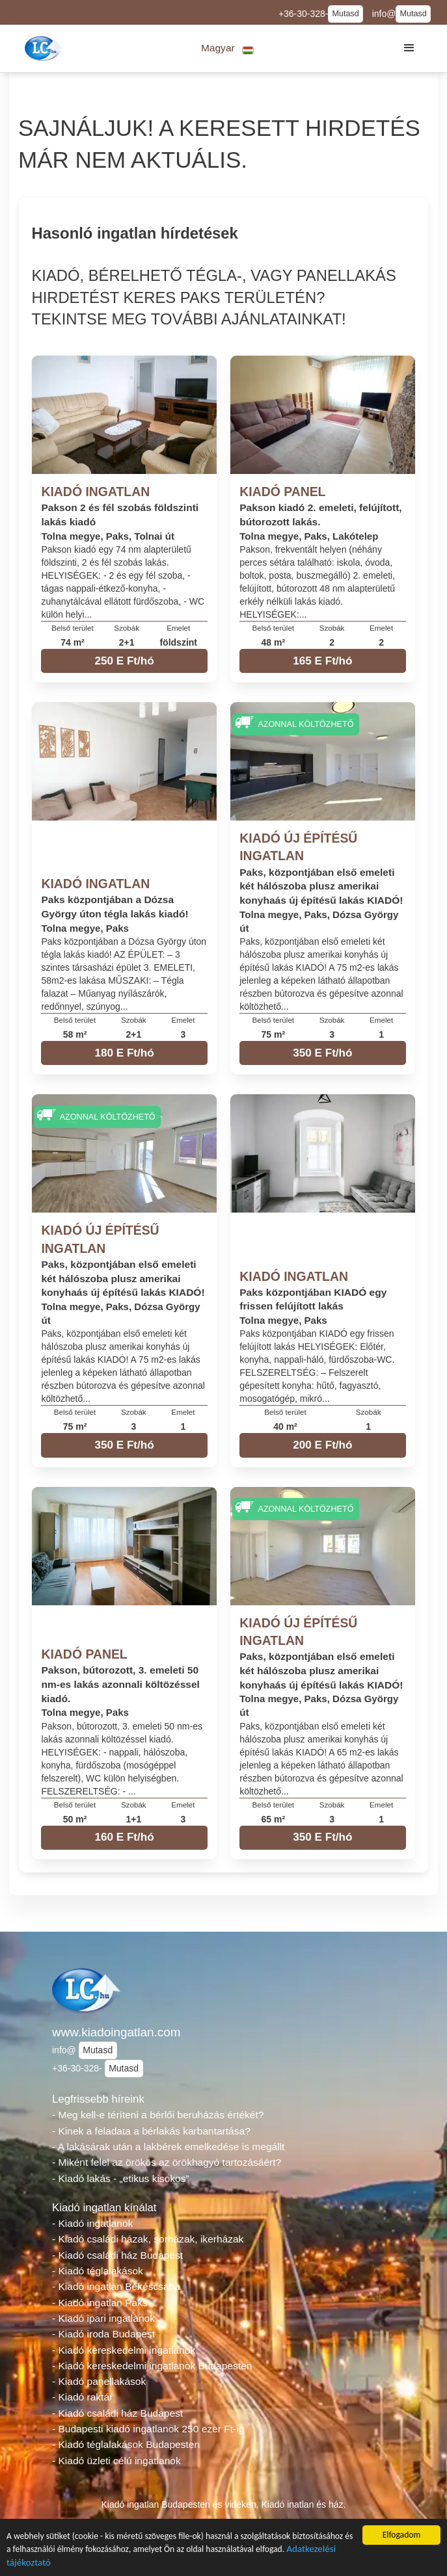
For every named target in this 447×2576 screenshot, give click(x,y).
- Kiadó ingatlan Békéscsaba (116, 2286)
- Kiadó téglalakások (97, 2270)
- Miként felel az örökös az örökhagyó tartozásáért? (166, 2162)
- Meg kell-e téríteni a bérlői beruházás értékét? (158, 2114)
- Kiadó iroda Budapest (103, 2333)
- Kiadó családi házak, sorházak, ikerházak (147, 2238)
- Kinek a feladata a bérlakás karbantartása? (151, 2130)
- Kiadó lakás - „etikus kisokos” (120, 2178)
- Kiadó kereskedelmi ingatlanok (123, 2350)
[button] (227, 48)
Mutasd (345, 13)
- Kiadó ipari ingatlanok (103, 2318)
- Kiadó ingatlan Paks (100, 2302)
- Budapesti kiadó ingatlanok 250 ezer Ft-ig (148, 2428)
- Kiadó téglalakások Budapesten (126, 2444)
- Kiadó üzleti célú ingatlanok (116, 2460)
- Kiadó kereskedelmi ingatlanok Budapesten (152, 2365)
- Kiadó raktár (82, 2396)
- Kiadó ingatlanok (92, 2223)
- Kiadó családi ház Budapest (117, 2255)
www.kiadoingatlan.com (116, 2032)
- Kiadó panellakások (99, 2381)
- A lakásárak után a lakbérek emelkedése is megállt (168, 2146)
